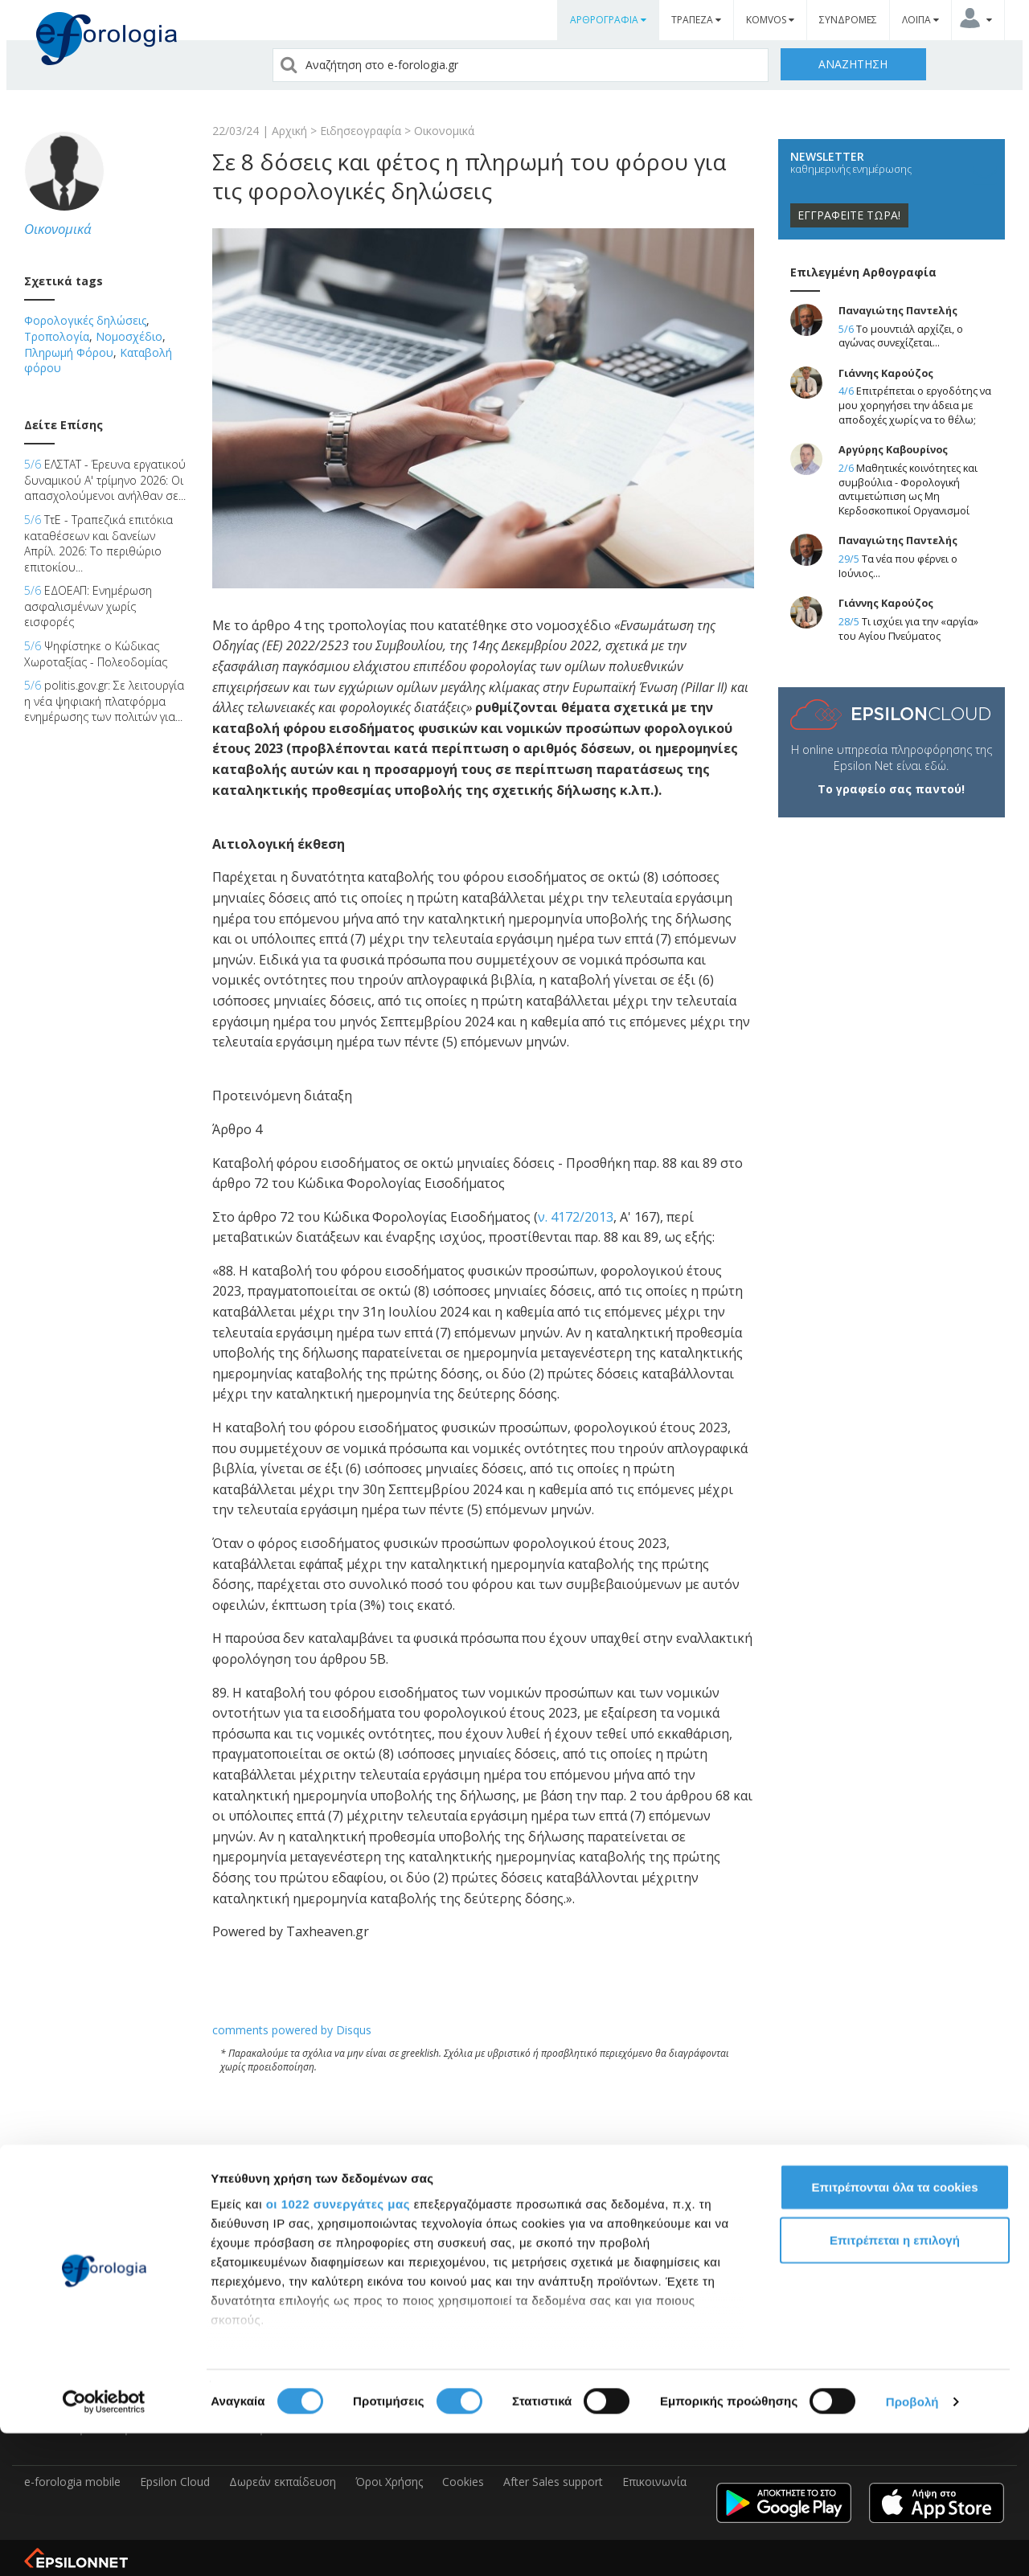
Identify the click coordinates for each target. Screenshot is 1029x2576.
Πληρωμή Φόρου (68, 352)
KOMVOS (770, 20)
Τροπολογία (56, 336)
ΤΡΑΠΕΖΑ (696, 20)
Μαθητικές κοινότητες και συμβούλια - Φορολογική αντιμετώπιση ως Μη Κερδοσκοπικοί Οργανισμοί (908, 489)
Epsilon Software (68, 2236)
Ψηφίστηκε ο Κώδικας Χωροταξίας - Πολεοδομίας (95, 654)
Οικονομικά (444, 130)
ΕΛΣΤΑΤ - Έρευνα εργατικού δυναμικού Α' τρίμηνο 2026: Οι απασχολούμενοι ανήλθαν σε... (105, 480)
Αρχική (289, 130)
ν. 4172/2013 (575, 1217)
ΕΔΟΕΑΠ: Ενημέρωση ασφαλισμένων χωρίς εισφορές (88, 606)
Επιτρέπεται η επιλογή (895, 2383)
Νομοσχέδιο (129, 336)
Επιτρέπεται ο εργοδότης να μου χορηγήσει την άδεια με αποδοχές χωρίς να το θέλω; (914, 405)
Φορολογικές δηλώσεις (85, 320)
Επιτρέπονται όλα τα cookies (894, 2330)
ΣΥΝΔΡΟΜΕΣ (848, 20)
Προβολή (912, 2544)
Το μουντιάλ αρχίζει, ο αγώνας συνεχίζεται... (900, 336)
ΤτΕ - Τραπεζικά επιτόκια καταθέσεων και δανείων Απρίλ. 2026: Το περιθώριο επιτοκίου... (98, 543)
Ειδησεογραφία (360, 130)
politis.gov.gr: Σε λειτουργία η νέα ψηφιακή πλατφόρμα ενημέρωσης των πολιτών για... (104, 701)
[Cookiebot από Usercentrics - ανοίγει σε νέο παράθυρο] (104, 2545)
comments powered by (291, 2029)
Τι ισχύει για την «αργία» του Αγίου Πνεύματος (908, 629)
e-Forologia (54, 2268)
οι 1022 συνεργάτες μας (338, 2346)
